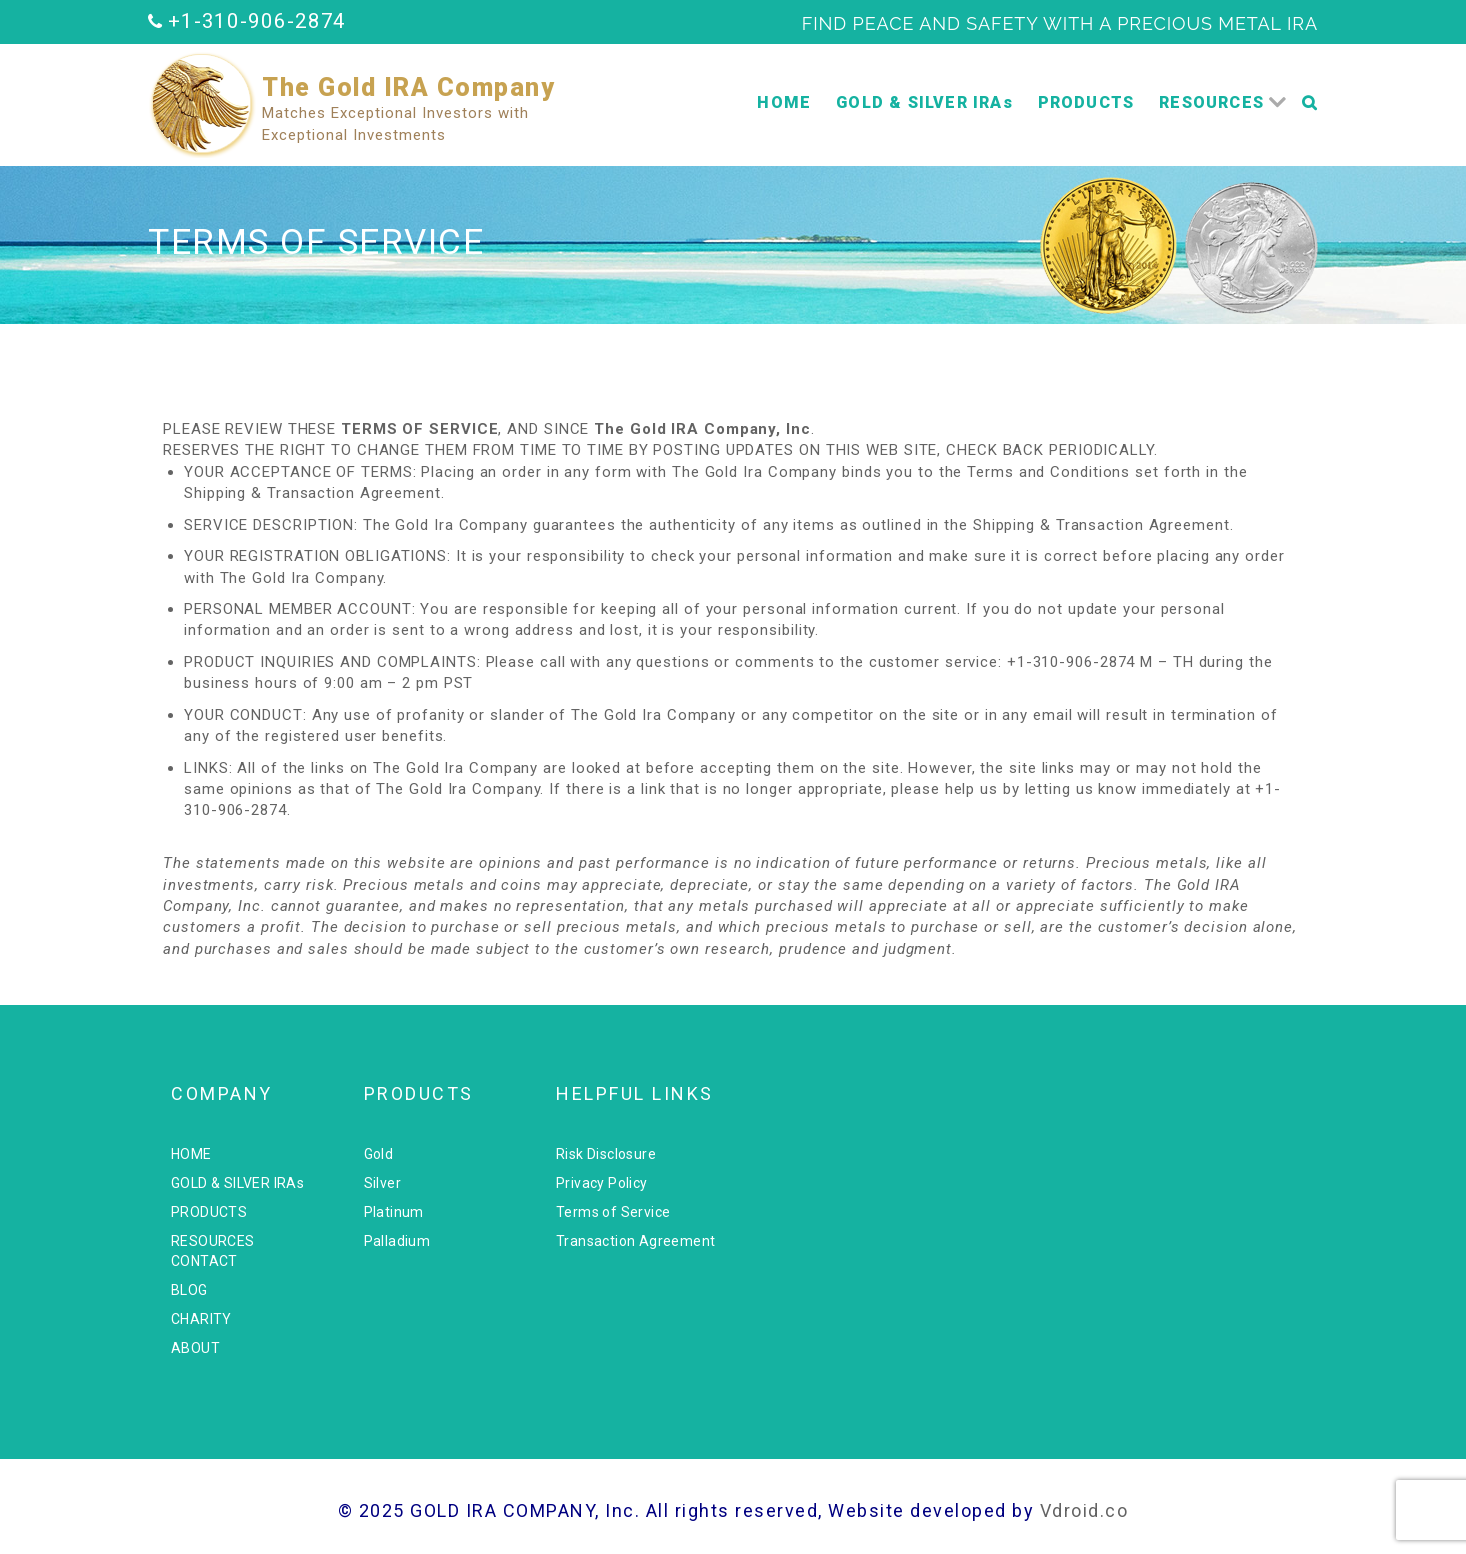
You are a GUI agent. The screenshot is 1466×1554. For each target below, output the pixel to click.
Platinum (394, 1212)
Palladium (397, 1241)
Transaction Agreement (635, 1241)
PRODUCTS (1086, 102)
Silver (382, 1183)
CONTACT (204, 1261)
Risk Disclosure (606, 1154)
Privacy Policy (602, 1183)
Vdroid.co (1084, 1510)
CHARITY (201, 1319)
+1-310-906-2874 (257, 21)
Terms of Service (613, 1212)
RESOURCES (1211, 102)
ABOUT (195, 1348)
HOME (784, 102)
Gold (379, 1154)
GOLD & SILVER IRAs (924, 102)
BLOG (189, 1290)
